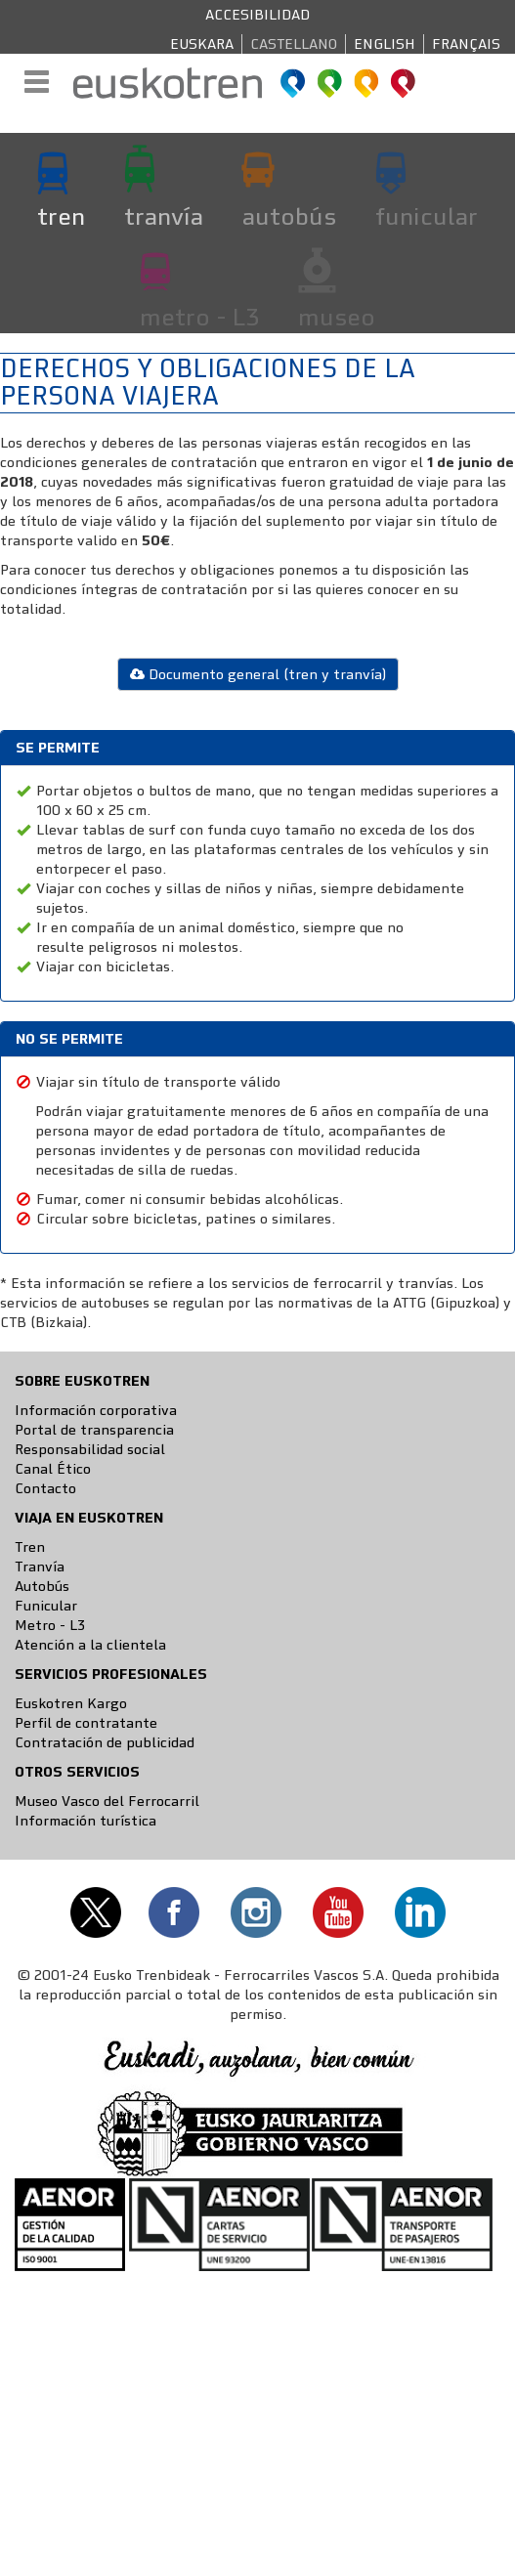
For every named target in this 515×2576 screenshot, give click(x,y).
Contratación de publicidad (104, 1742)
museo (336, 316)
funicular (426, 216)
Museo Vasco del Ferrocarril (107, 1801)
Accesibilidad (257, 14)
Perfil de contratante (86, 1723)
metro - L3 (199, 316)
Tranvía (39, 1566)
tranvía (163, 216)
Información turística (85, 1820)
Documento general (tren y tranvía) (258, 674)
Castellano (293, 44)
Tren (30, 1547)
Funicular (46, 1605)
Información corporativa (96, 1410)
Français (466, 44)
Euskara (202, 44)
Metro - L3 (50, 1625)
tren (61, 216)
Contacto (45, 1488)
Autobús (42, 1586)
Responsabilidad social (90, 1449)
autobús (289, 216)
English (384, 44)
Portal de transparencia (94, 1429)
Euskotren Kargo (71, 1703)
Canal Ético (53, 1469)
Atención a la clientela (90, 1644)
